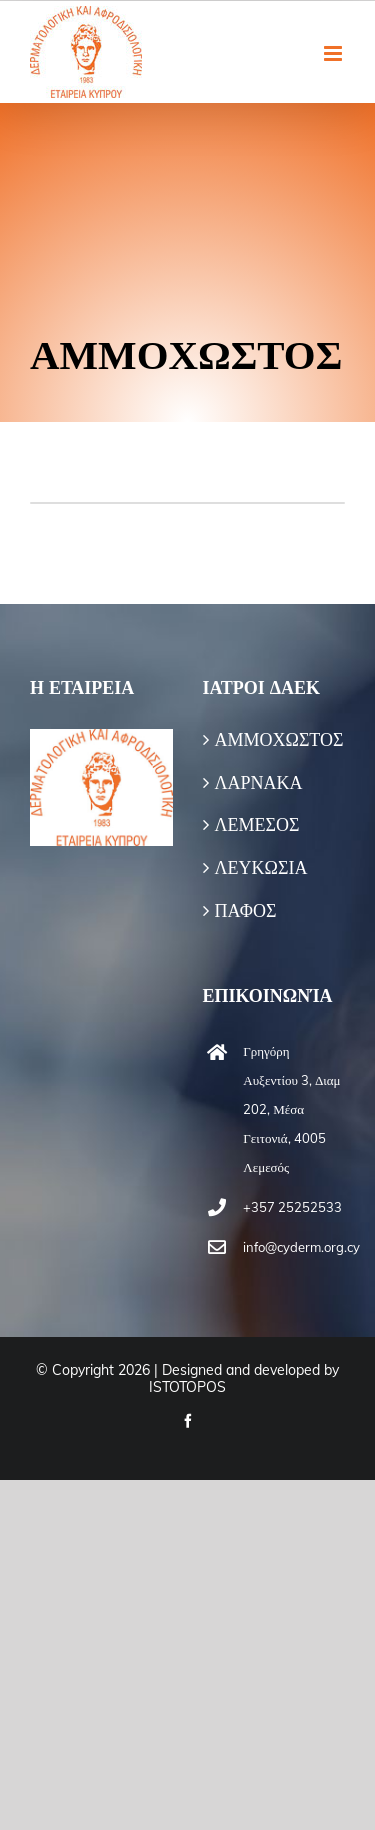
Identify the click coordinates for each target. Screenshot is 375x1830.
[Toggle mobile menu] (334, 53)
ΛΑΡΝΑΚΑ (259, 783)
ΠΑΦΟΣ (246, 911)
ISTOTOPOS (187, 1387)
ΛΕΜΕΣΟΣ (257, 825)
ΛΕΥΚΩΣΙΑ (261, 868)
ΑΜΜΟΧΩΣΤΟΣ (275, 740)
